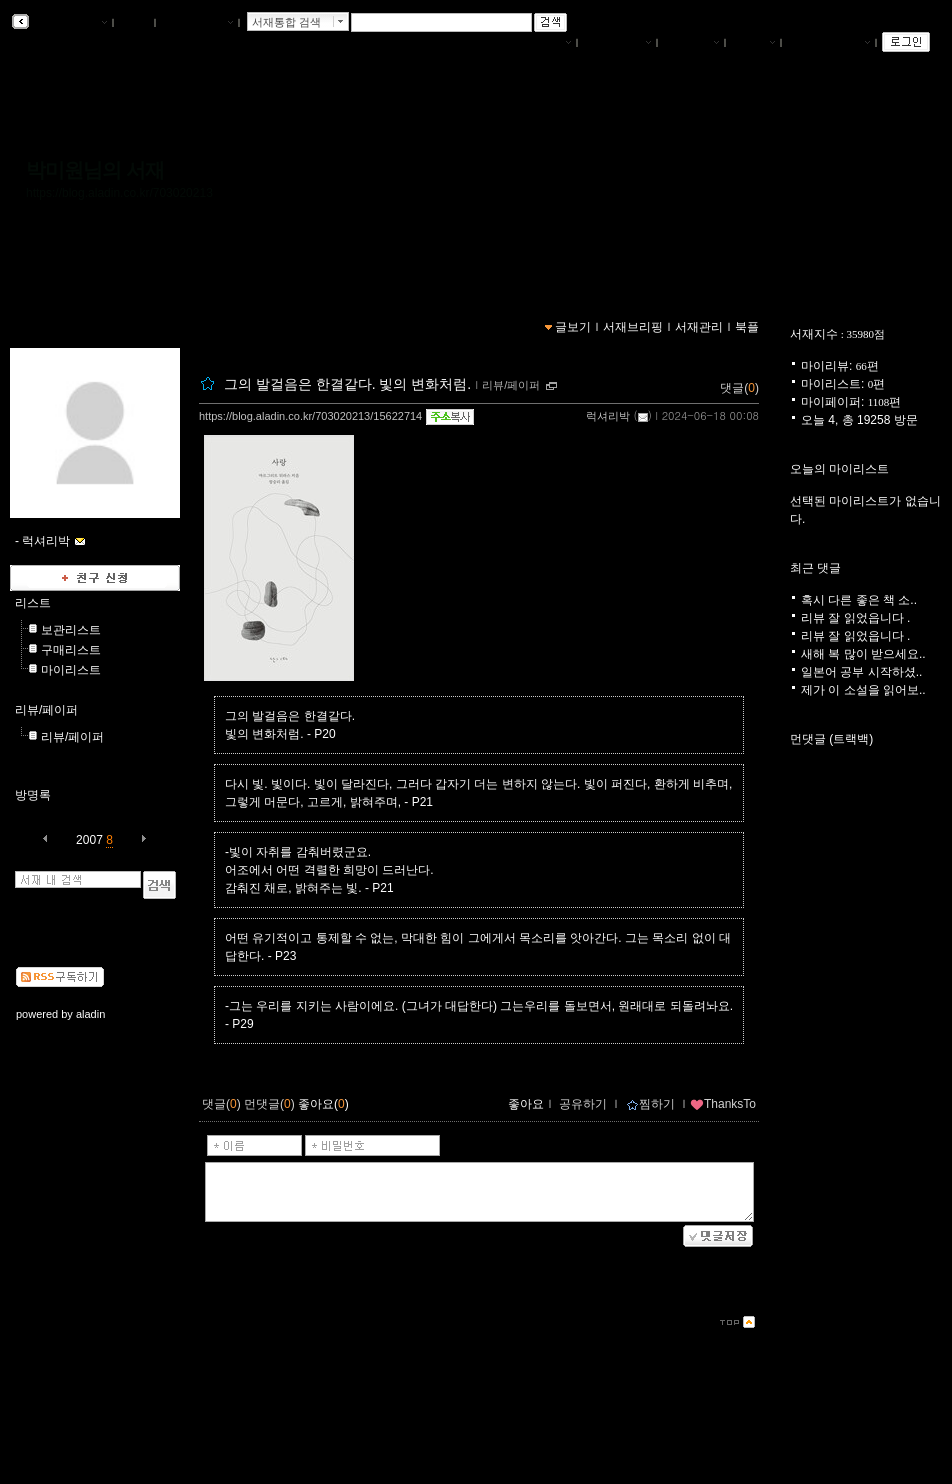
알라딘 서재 (69, 23)
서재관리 (691, 43)
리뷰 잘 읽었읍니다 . (855, 618)
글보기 (573, 327)
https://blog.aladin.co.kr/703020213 (119, 193)
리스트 (33, 603)
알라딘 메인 (196, 23)
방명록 (33, 795)
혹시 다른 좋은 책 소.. (859, 600)
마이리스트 (71, 670)
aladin (90, 1014)
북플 (134, 23)
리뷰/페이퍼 (46, 710)
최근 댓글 (815, 568)
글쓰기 (753, 43)
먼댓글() (269, 1104)
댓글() (739, 388)
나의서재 (543, 43)
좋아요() (323, 1104)
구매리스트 (71, 650)
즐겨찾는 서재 (828, 43)
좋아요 (526, 1104)
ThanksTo (723, 1104)
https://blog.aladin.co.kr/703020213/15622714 (310, 416)
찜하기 (650, 1104)
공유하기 (583, 1104)
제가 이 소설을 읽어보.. (863, 690)
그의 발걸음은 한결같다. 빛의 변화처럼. (347, 384)
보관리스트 (71, 630)
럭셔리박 (608, 416)
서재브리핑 (617, 43)
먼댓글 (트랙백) (831, 739)
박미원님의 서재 (95, 170)
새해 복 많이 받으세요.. (863, 654)
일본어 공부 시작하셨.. (861, 672)
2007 (89, 840)
